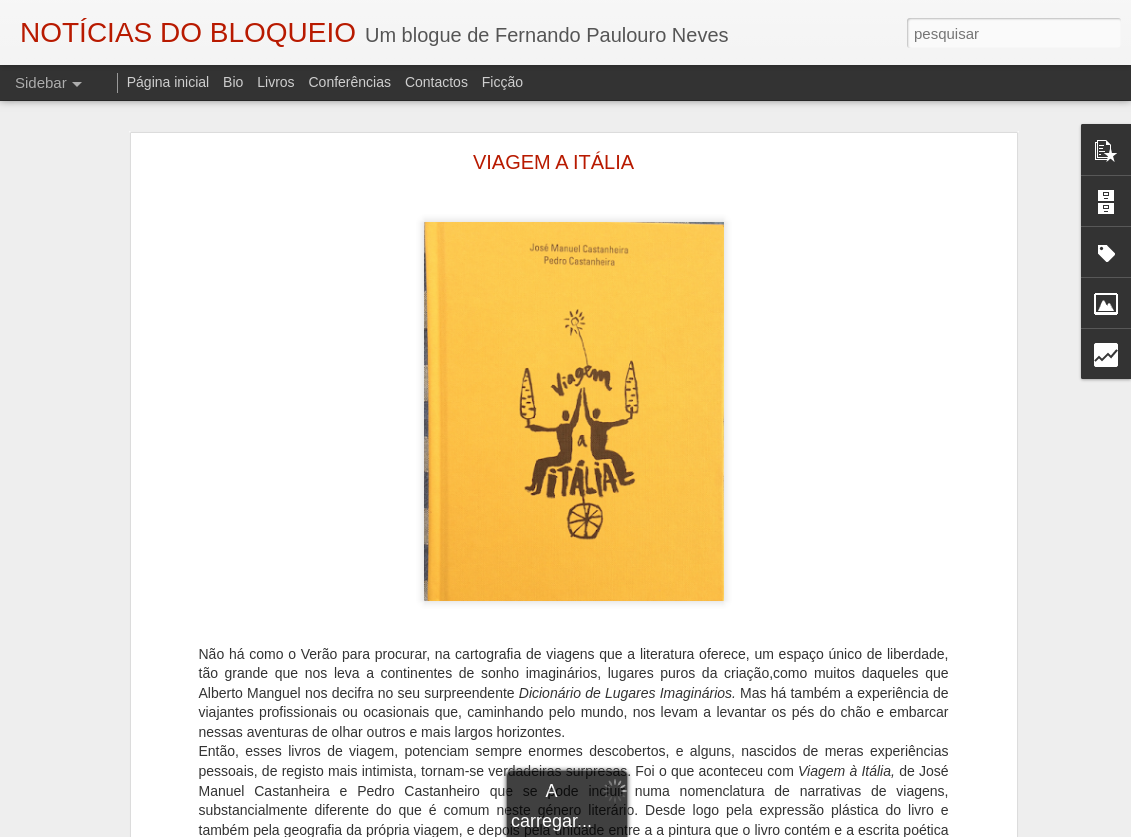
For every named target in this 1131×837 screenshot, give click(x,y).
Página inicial (168, 82)
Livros (275, 82)
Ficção (502, 82)
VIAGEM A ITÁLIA (553, 162)
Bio (233, 82)
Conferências (349, 82)
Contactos (436, 82)
